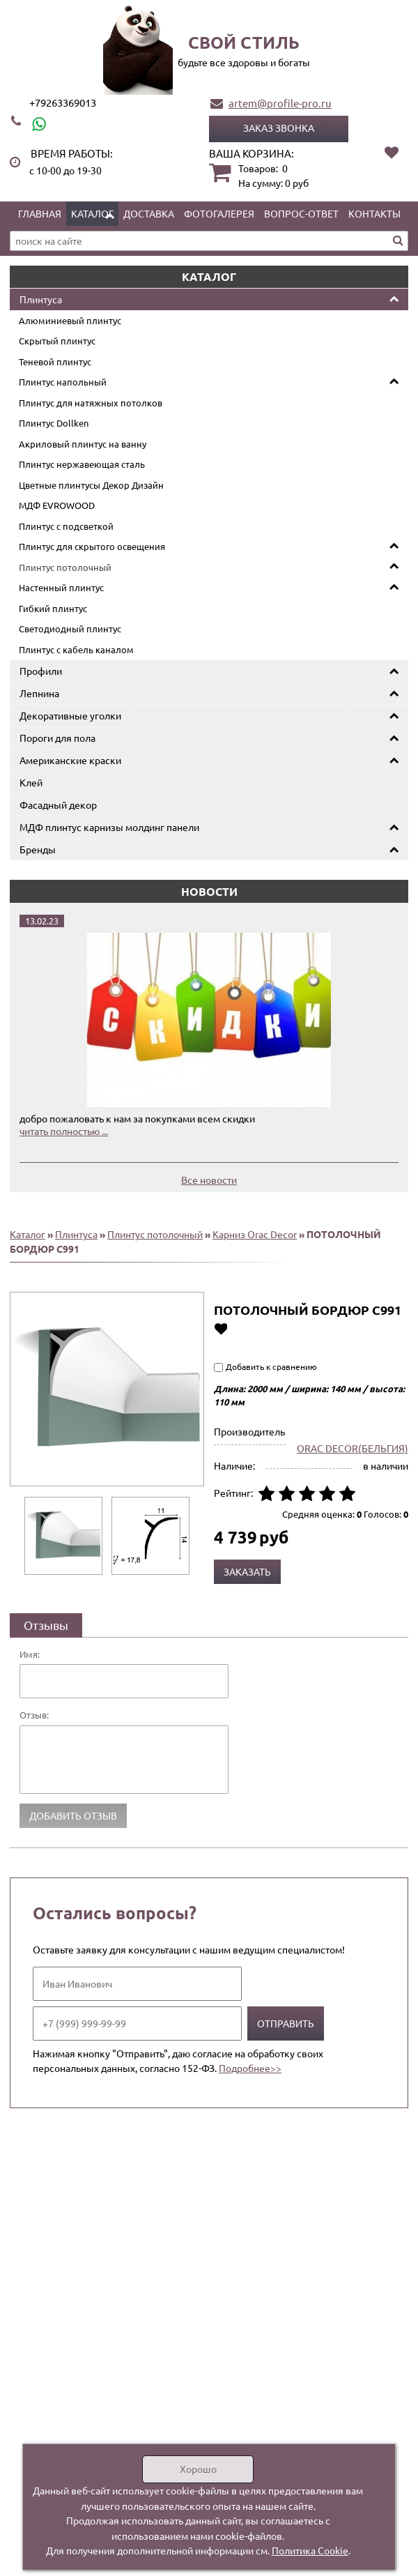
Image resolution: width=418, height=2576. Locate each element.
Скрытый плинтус (57, 340)
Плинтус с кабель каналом (76, 649)
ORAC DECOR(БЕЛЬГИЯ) (352, 1448)
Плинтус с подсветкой (66, 526)
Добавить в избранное (220, 1328)
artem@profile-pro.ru (280, 102)
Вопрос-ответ (301, 213)
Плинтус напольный (63, 382)
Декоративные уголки (70, 715)
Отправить (285, 2023)
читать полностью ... (64, 1131)
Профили (41, 670)
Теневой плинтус (55, 361)
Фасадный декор (58, 804)
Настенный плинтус (61, 587)
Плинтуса (41, 299)
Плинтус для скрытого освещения (92, 546)
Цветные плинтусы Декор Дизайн (91, 485)
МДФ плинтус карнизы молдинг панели (109, 827)
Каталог (92, 213)
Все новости (209, 1179)
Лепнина (39, 693)
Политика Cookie (310, 2550)
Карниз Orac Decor (254, 1234)
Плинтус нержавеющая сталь (82, 464)
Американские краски (70, 760)
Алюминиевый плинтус (70, 320)
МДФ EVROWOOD (57, 505)
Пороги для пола (57, 737)
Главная (39, 213)
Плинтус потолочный (65, 567)
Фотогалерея (219, 213)
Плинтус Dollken (53, 423)
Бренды (38, 849)
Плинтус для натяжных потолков (90, 403)
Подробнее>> (250, 2067)
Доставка (148, 213)
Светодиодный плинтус (70, 628)
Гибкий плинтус (53, 608)
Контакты (374, 213)
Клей (31, 782)
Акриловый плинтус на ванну (82, 444)
